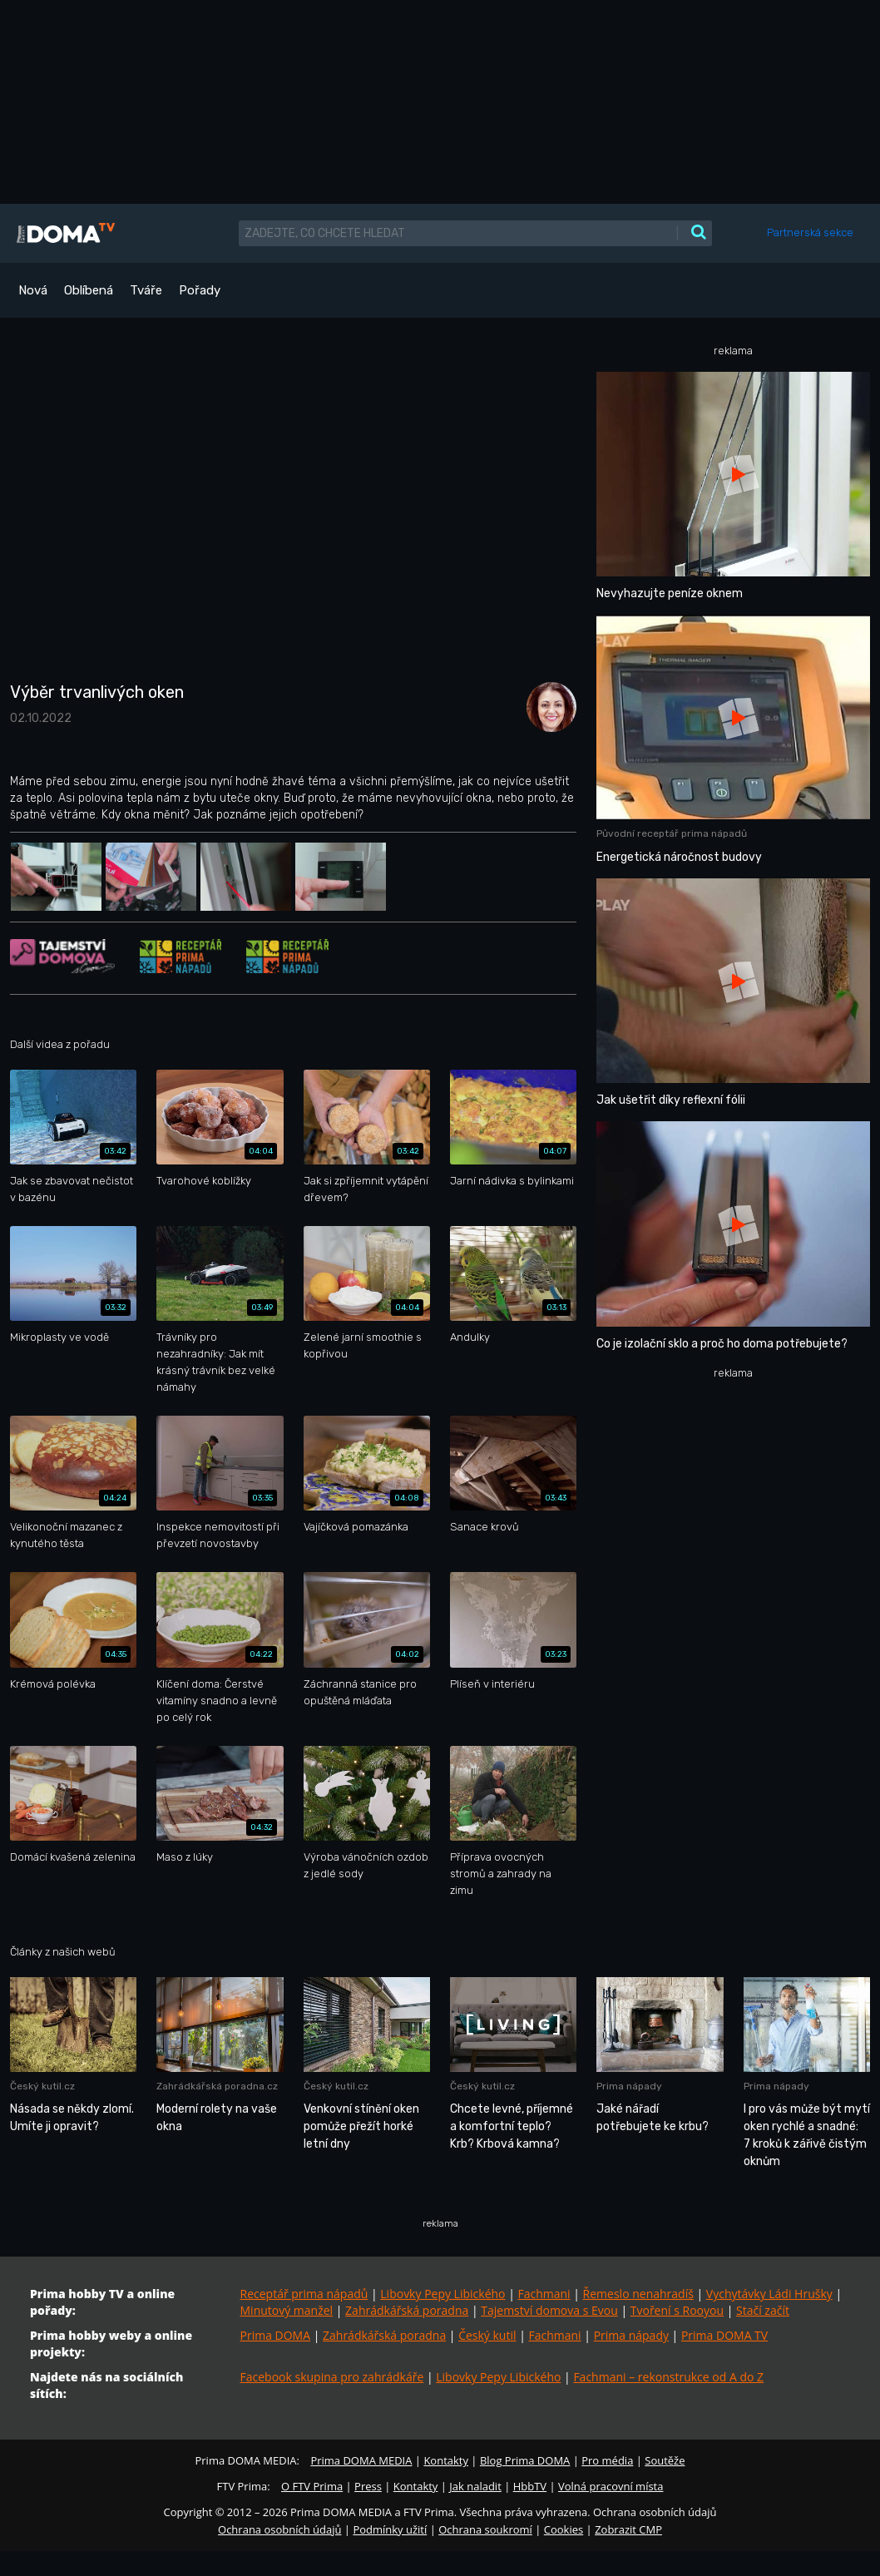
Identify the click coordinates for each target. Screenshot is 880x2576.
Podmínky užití (390, 2529)
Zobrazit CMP (628, 2529)
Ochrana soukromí (485, 2529)
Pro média (607, 2460)
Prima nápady (631, 2335)
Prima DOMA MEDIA (361, 2460)
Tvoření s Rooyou (677, 2310)
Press (368, 2486)
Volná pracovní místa (610, 2486)
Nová (32, 290)
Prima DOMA (275, 2335)
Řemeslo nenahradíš (638, 2294)
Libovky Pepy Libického (442, 2294)
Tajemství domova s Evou (549, 2310)
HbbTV (529, 2486)
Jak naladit (475, 2486)
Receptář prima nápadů (304, 2294)
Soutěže (665, 2460)
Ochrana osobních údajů (279, 2529)
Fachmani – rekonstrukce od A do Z (668, 2377)
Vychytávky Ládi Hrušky (769, 2294)
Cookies (563, 2529)
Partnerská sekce (810, 232)
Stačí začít (762, 2310)
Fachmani (543, 2294)
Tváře (146, 290)
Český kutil (487, 2335)
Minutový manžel (287, 2310)
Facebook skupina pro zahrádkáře (332, 2377)
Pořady (199, 290)
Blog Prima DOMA (525, 2460)
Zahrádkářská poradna (406, 2310)
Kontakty (445, 2460)
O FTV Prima (312, 2486)
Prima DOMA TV (724, 2335)
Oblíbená (88, 290)
